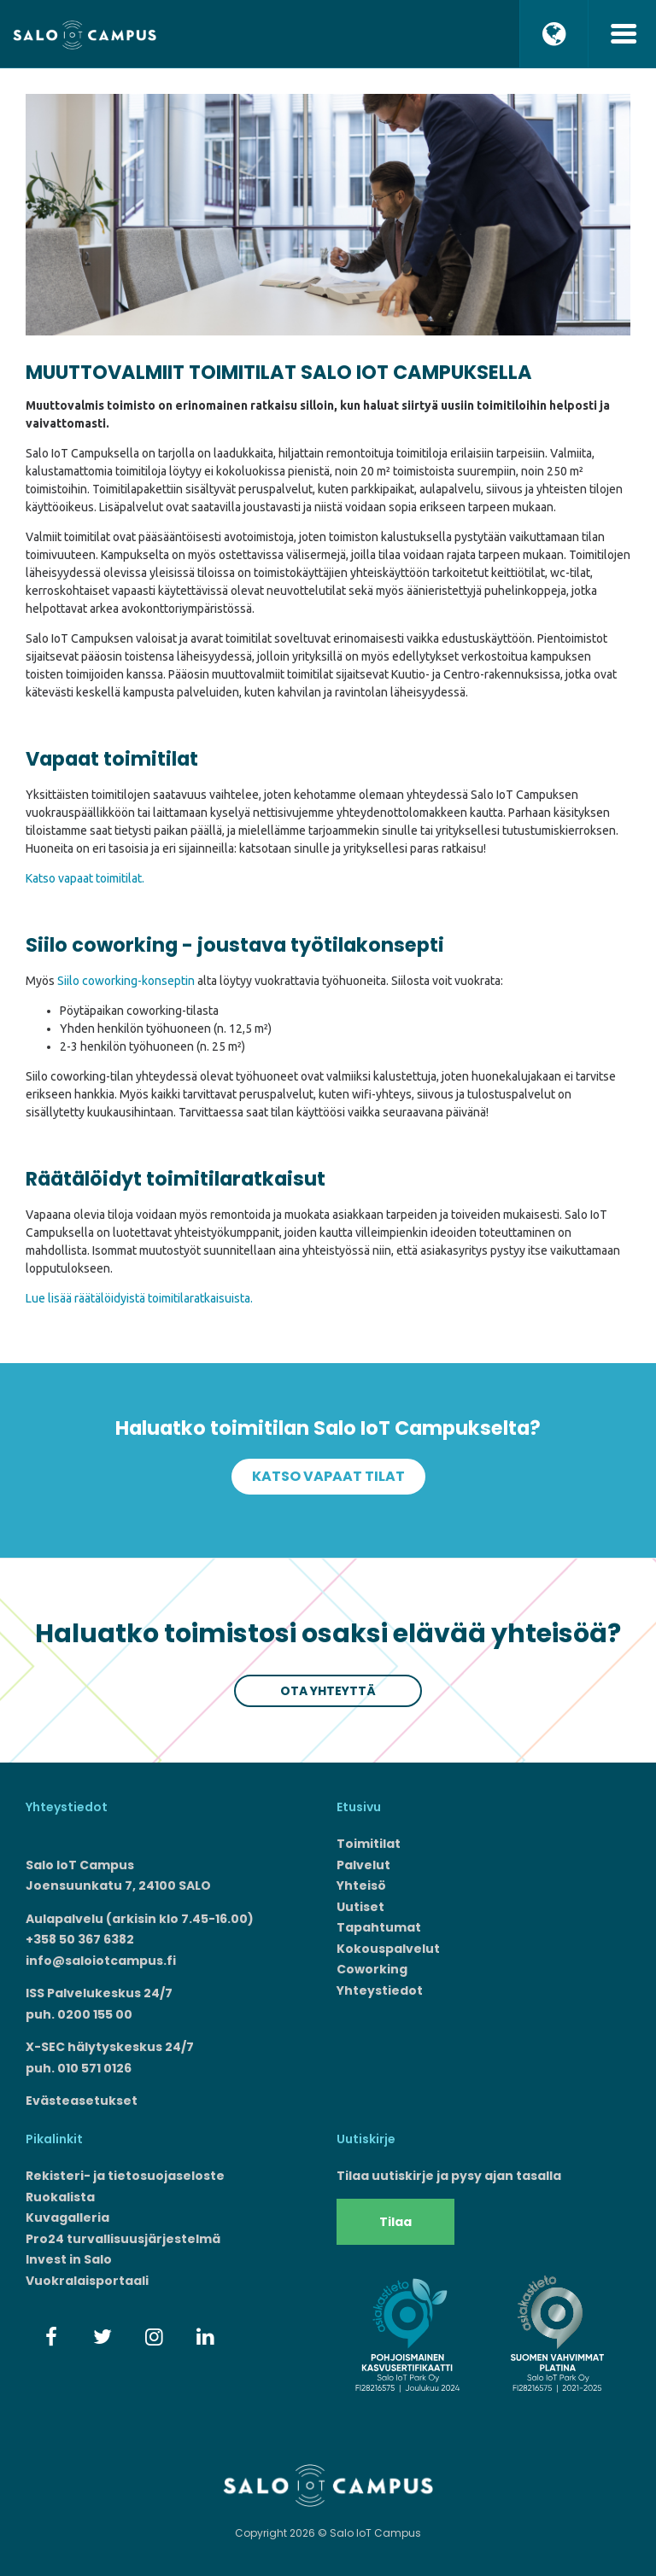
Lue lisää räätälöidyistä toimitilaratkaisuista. (139, 1298)
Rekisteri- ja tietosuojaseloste (125, 2175)
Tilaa (395, 2221)
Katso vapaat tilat (328, 1476)
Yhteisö (361, 1885)
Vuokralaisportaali (87, 2280)
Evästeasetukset (82, 2100)
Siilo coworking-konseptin (126, 981)
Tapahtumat (379, 1927)
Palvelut (363, 1865)
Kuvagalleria (67, 2217)
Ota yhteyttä (328, 1690)
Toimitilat (369, 1843)
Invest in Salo (69, 2259)
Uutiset (360, 1906)
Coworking (372, 1969)
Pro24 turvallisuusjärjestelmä (123, 2238)
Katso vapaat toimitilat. (85, 878)
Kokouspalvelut (388, 1948)
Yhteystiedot (380, 1990)
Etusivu (359, 1806)
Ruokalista (60, 2197)
